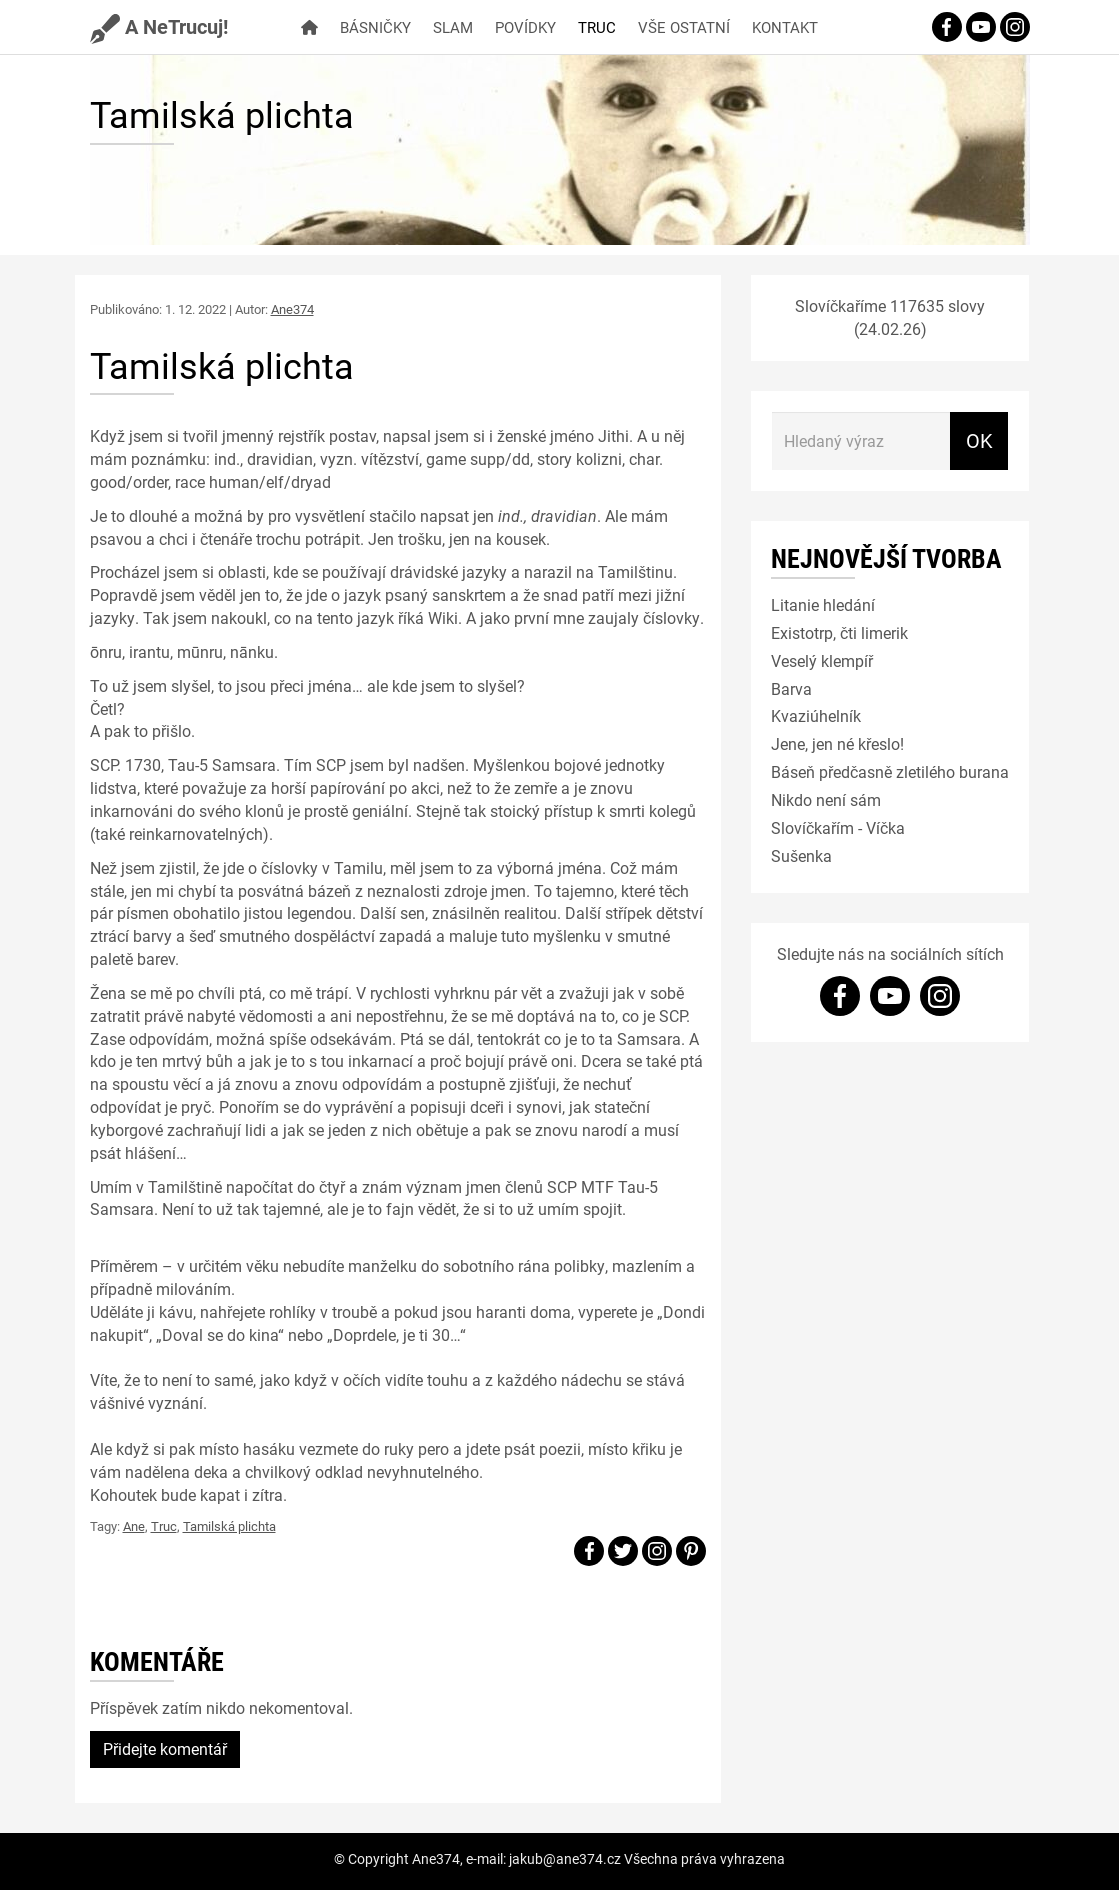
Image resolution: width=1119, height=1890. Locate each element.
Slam (453, 27)
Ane (134, 1526)
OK (979, 440)
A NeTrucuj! (159, 26)
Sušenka (801, 855)
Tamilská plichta (229, 1526)
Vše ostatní (684, 27)
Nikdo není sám (826, 799)
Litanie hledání (823, 604)
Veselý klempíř (822, 660)
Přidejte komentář (165, 1748)
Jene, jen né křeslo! (837, 743)
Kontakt (785, 27)
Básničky (375, 27)
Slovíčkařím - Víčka (838, 827)
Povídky (525, 27)
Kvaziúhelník (816, 715)
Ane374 (292, 309)
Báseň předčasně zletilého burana (890, 771)
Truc (597, 27)
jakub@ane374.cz (565, 1858)
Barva (791, 688)
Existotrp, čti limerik (839, 632)
